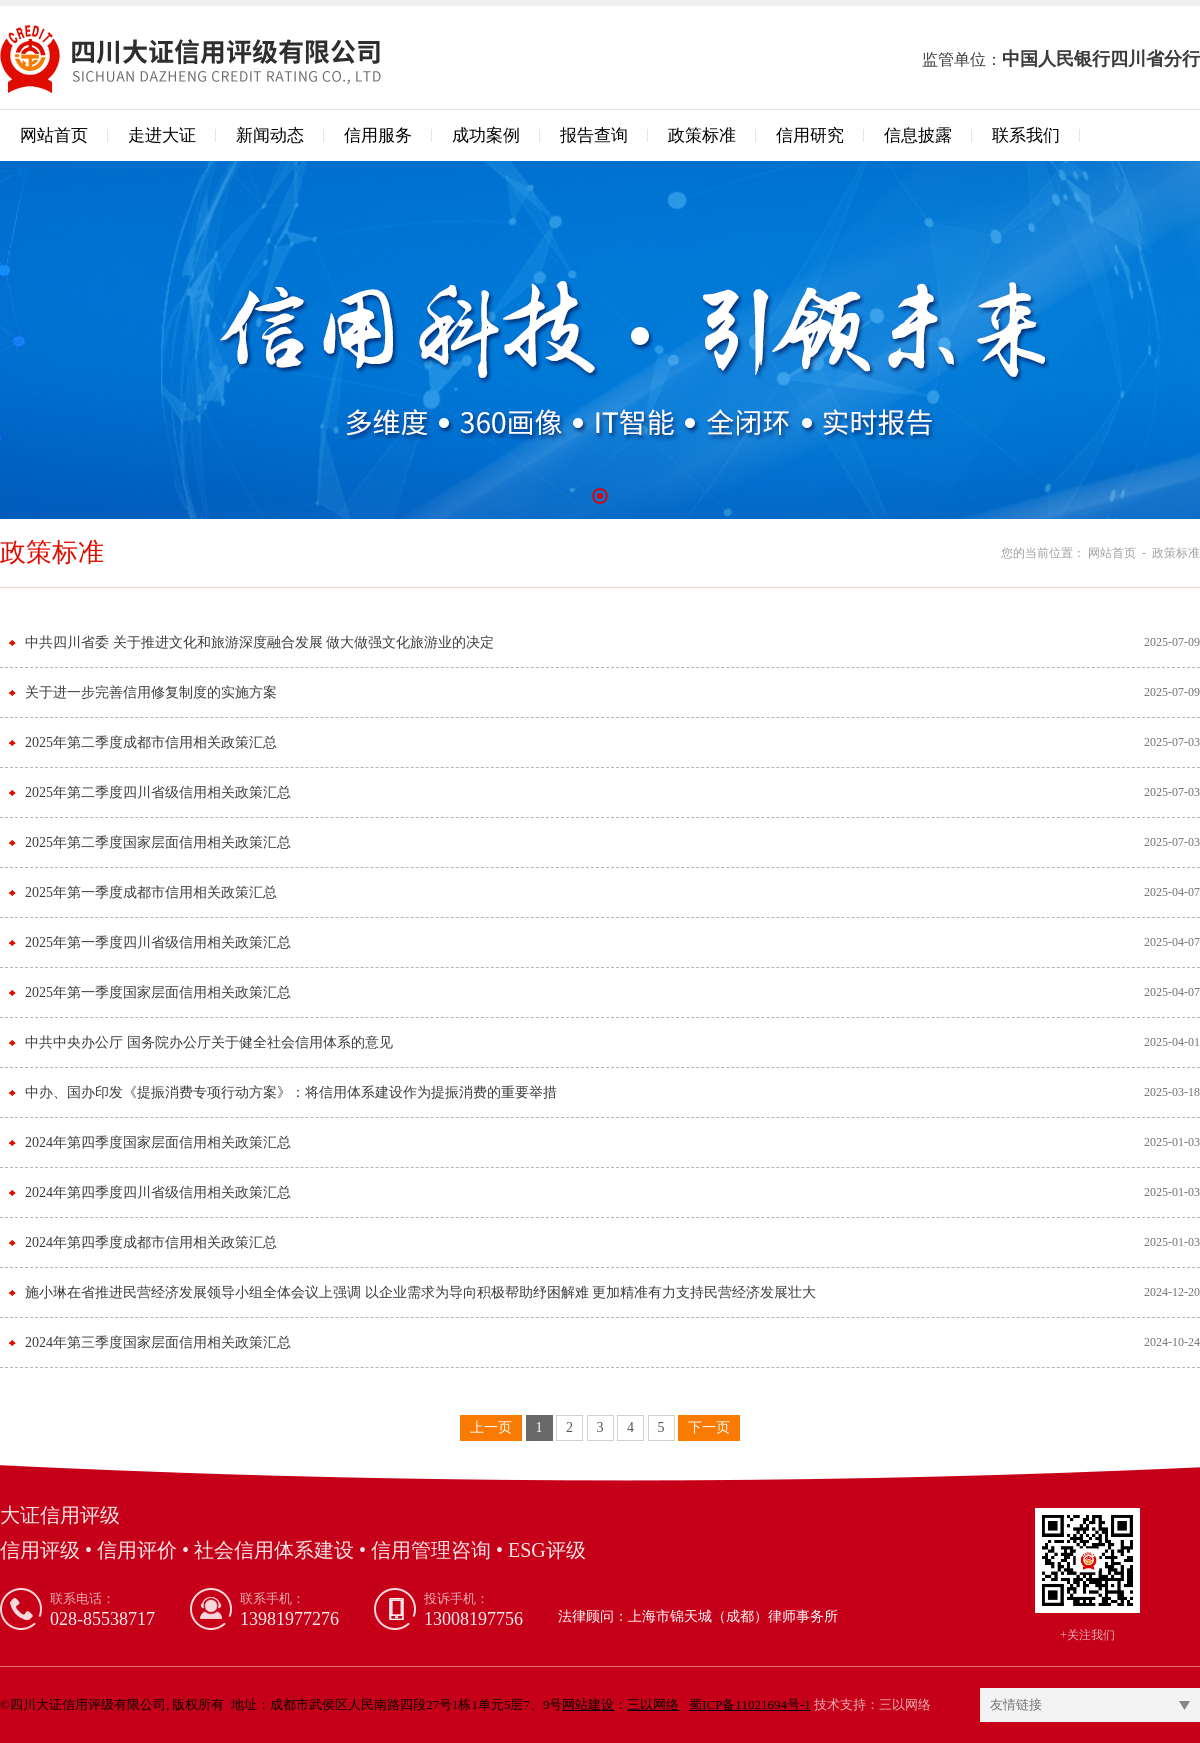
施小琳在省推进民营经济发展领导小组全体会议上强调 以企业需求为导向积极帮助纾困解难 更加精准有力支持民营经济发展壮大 (420, 1292)
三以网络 (905, 1704)
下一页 (709, 1427)
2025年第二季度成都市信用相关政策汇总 (151, 742)
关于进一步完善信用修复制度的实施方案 (151, 692)
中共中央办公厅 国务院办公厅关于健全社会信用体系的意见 (209, 1042)
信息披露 (918, 135)
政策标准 (702, 135)
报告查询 (594, 135)
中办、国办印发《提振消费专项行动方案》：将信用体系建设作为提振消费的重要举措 (291, 1092)
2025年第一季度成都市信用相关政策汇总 (151, 892)
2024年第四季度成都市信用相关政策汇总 (151, 1242)
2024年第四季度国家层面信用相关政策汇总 (158, 1142)
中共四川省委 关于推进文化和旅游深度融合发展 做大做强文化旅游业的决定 (259, 642)
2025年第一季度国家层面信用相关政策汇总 (158, 992)
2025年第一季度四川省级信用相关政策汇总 (158, 942)
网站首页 (54, 135)
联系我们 (1026, 135)
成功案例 (486, 135)
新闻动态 (270, 135)
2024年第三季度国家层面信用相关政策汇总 (158, 1342)
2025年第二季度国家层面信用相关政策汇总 (158, 842)
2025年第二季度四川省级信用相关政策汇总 (158, 792)
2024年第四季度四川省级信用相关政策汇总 (158, 1192)
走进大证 (162, 135)
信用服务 (378, 135)
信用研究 (810, 135)
